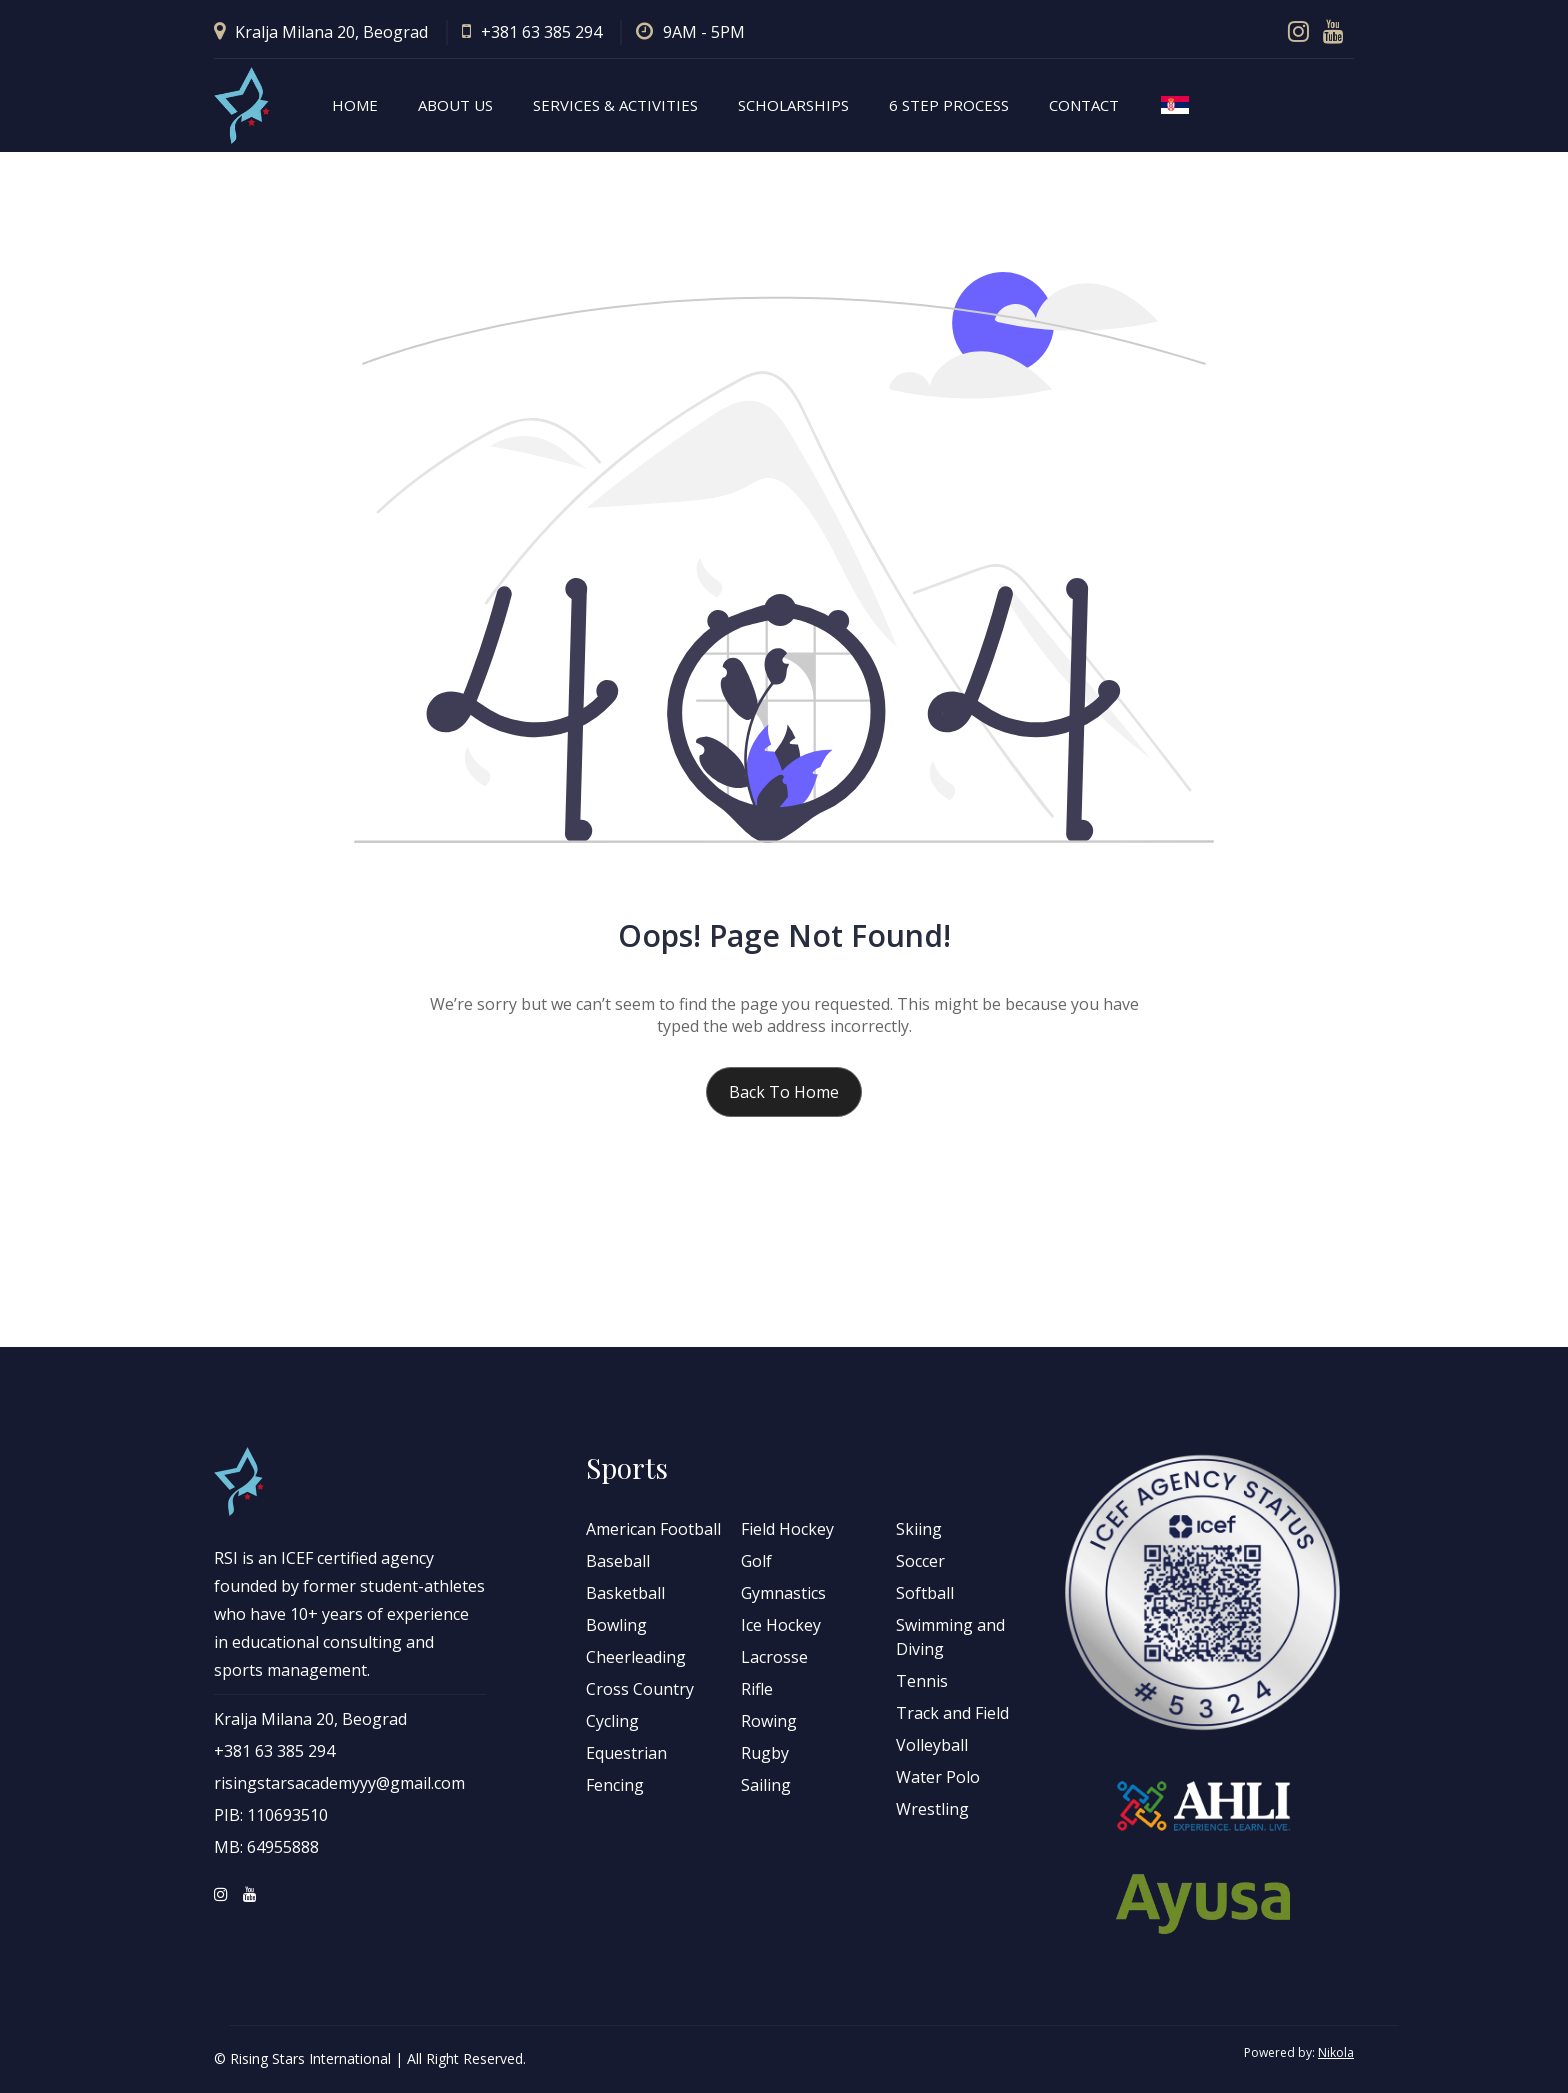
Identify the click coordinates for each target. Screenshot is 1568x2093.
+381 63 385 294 (532, 32)
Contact (1084, 105)
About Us (455, 105)
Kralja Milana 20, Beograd (321, 32)
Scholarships (793, 105)
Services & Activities (615, 105)
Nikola (1336, 2052)
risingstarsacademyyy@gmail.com (339, 1783)
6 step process (949, 105)
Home (355, 105)
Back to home (784, 1092)
